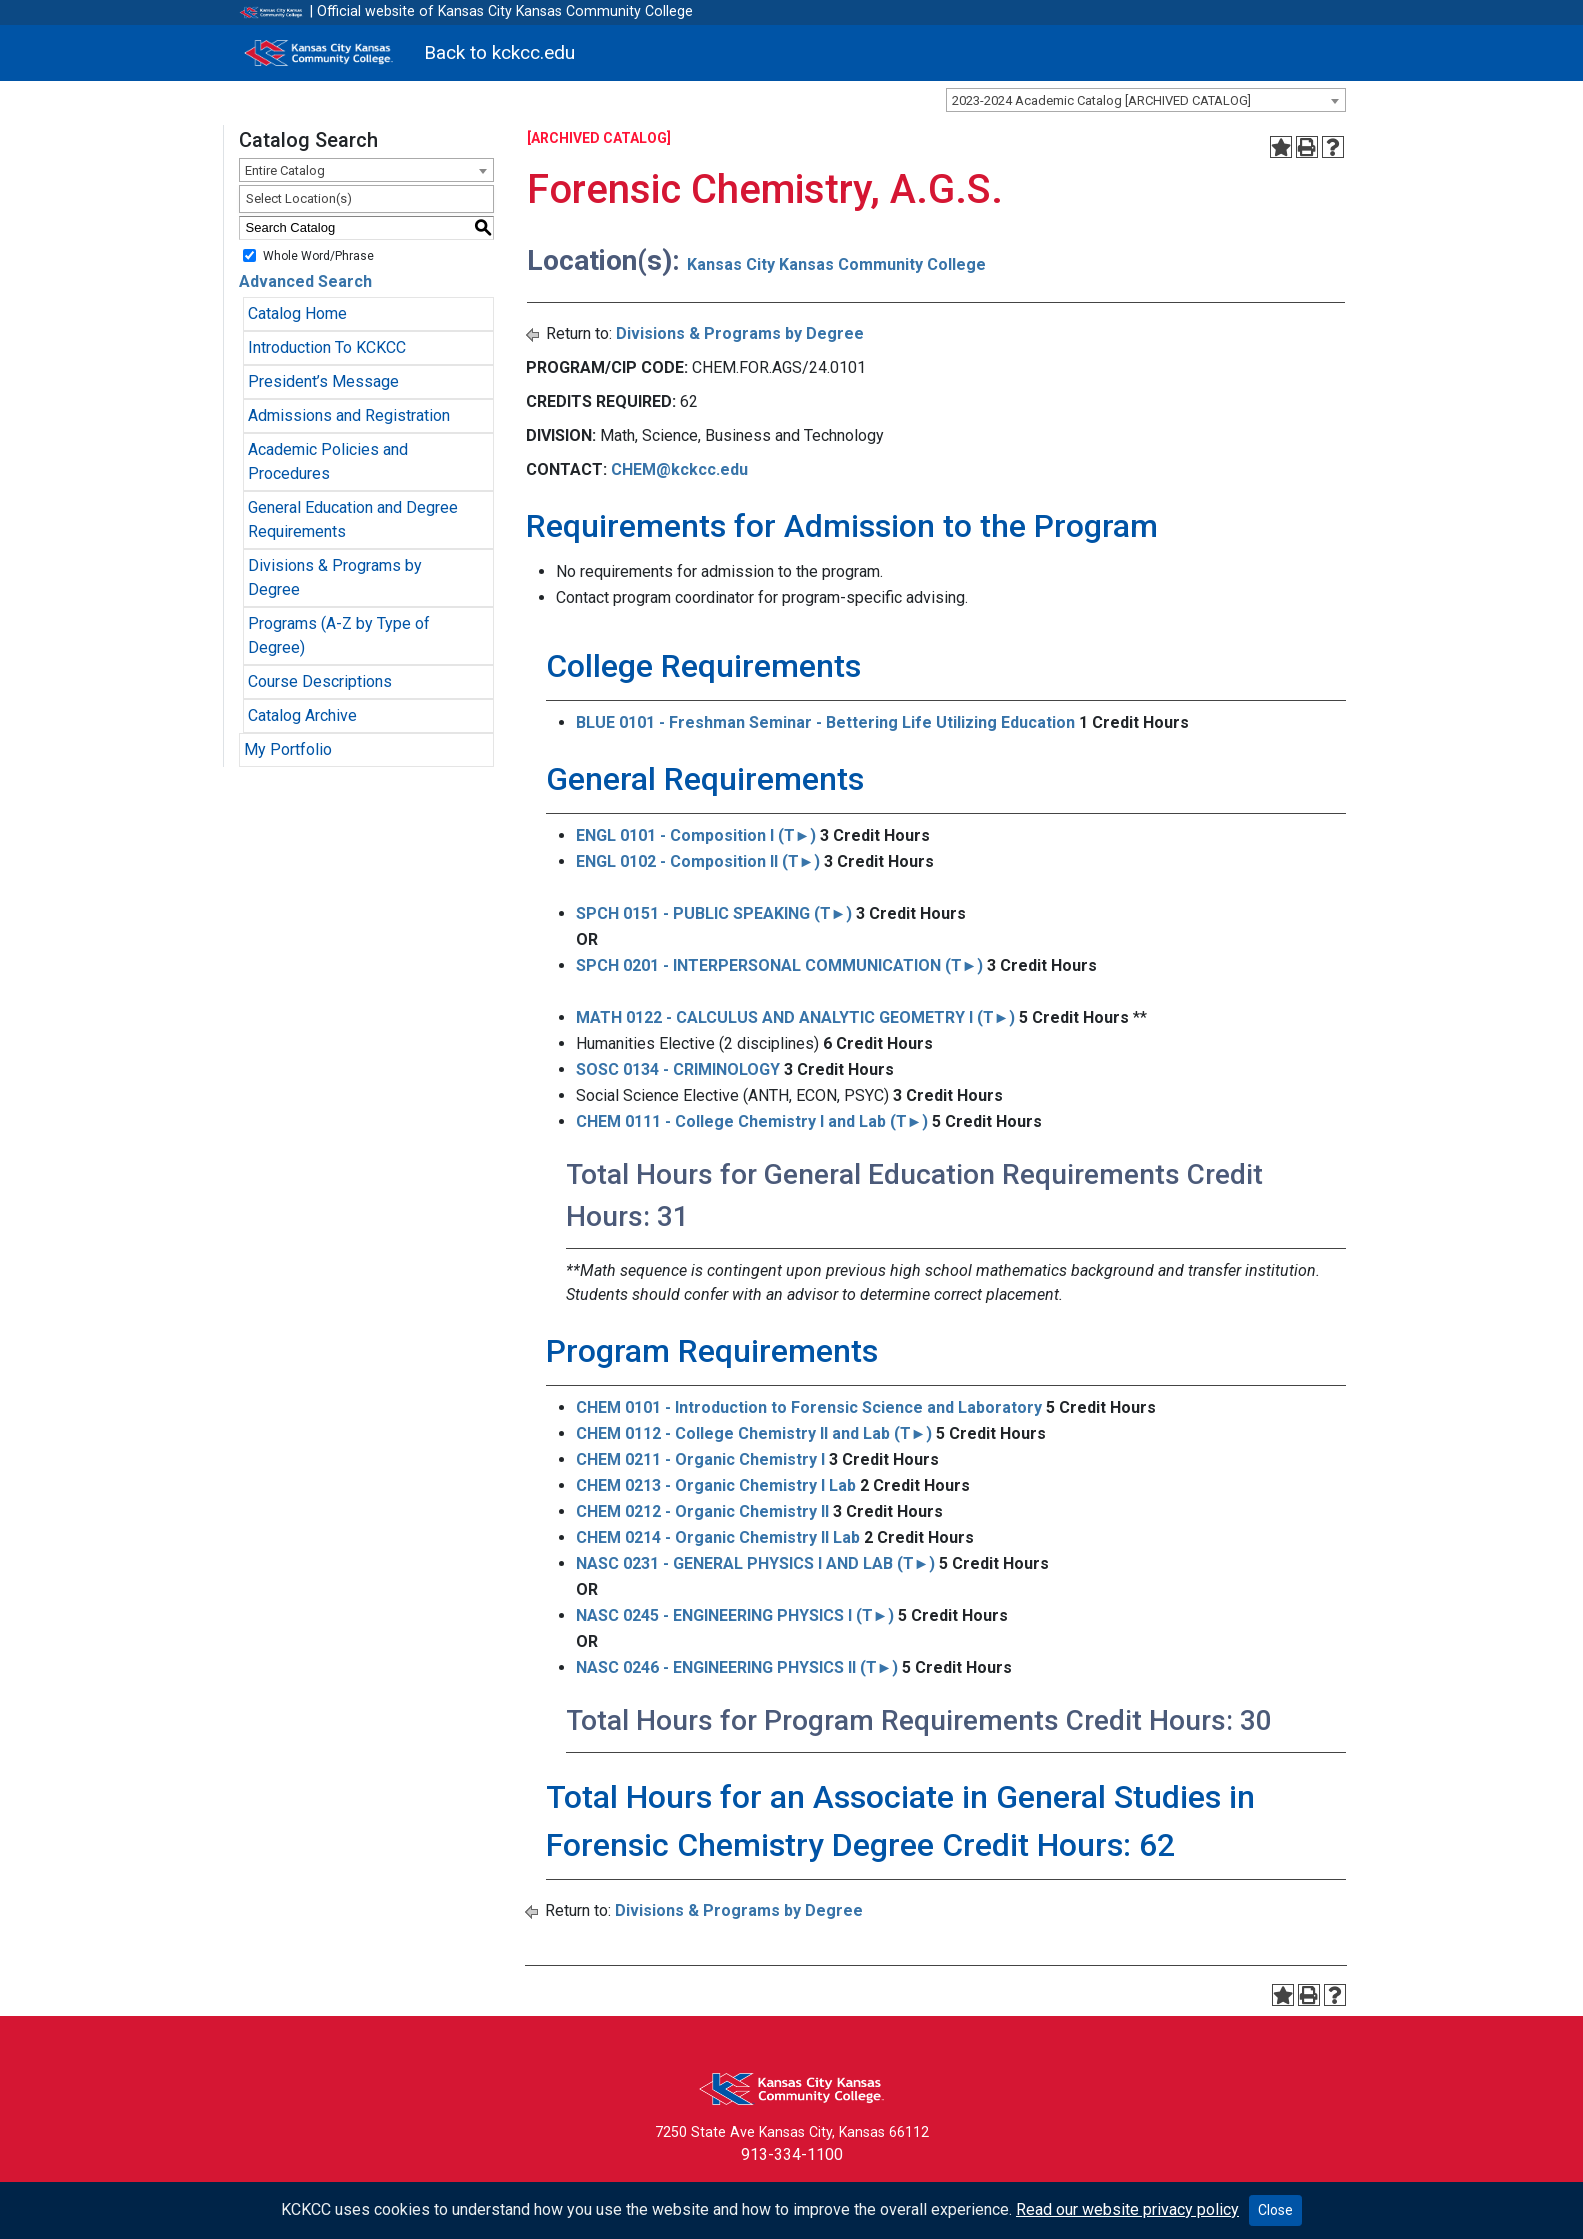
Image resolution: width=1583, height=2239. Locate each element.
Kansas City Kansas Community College (836, 264)
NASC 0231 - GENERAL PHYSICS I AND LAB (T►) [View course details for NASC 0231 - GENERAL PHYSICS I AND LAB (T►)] (756, 1563)
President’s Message (323, 381)
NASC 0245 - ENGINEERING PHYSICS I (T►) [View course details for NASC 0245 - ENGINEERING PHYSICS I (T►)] (735, 1615)
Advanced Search (305, 281)
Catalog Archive (302, 715)
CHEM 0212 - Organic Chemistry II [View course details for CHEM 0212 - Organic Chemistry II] (702, 1511)
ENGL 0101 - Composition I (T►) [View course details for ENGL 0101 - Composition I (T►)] (696, 835)
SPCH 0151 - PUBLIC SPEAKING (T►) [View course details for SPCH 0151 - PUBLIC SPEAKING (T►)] (714, 913)
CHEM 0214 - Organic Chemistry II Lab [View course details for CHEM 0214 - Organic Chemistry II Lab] (718, 1537)
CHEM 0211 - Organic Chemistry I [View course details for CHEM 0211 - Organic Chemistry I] (700, 1459)
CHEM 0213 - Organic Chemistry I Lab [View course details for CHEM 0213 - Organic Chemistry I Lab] (716, 1485)
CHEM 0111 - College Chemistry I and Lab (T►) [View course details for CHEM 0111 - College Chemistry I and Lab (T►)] (752, 1121)
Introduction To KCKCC (327, 347)
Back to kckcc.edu (499, 52)
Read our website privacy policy (1127, 2209)
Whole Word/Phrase (318, 255)
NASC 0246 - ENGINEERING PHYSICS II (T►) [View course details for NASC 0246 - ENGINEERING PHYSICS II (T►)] (737, 1667)
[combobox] (1146, 100)
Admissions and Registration (349, 415)
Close (1275, 2210)
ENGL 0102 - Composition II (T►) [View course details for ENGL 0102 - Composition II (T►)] (698, 861)
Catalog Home (297, 313)
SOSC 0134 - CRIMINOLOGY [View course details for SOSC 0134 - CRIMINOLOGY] (678, 1069)
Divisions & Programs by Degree (740, 333)
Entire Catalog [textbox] (285, 170)
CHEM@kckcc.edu (679, 469)
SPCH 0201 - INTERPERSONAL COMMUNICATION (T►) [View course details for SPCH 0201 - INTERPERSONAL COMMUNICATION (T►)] (780, 965)
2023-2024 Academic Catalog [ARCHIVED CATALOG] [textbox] (1101, 100)
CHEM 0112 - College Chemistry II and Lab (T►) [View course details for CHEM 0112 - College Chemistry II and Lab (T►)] (754, 1433)
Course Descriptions (320, 681)
